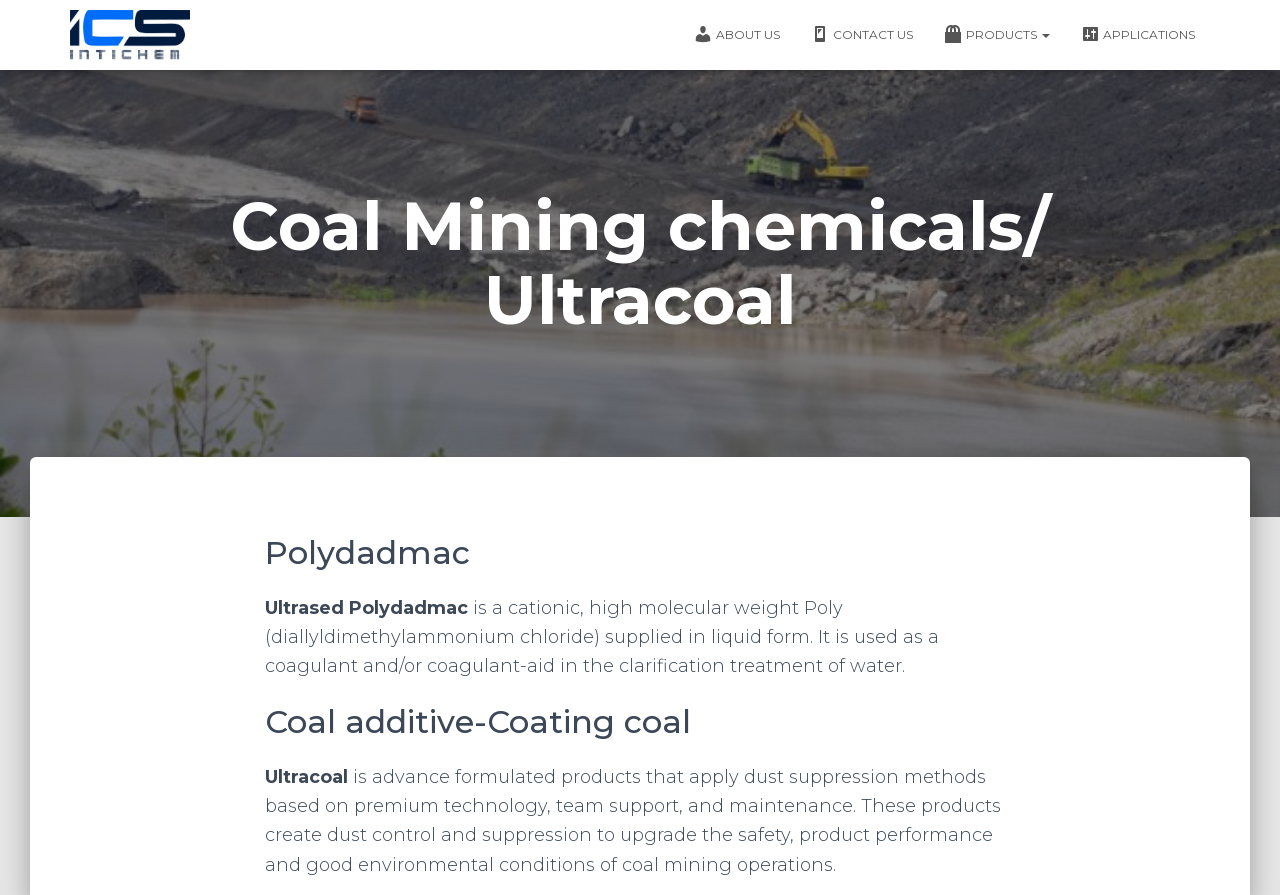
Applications (1137, 34)
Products (996, 34)
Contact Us (861, 34)
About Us (736, 34)
